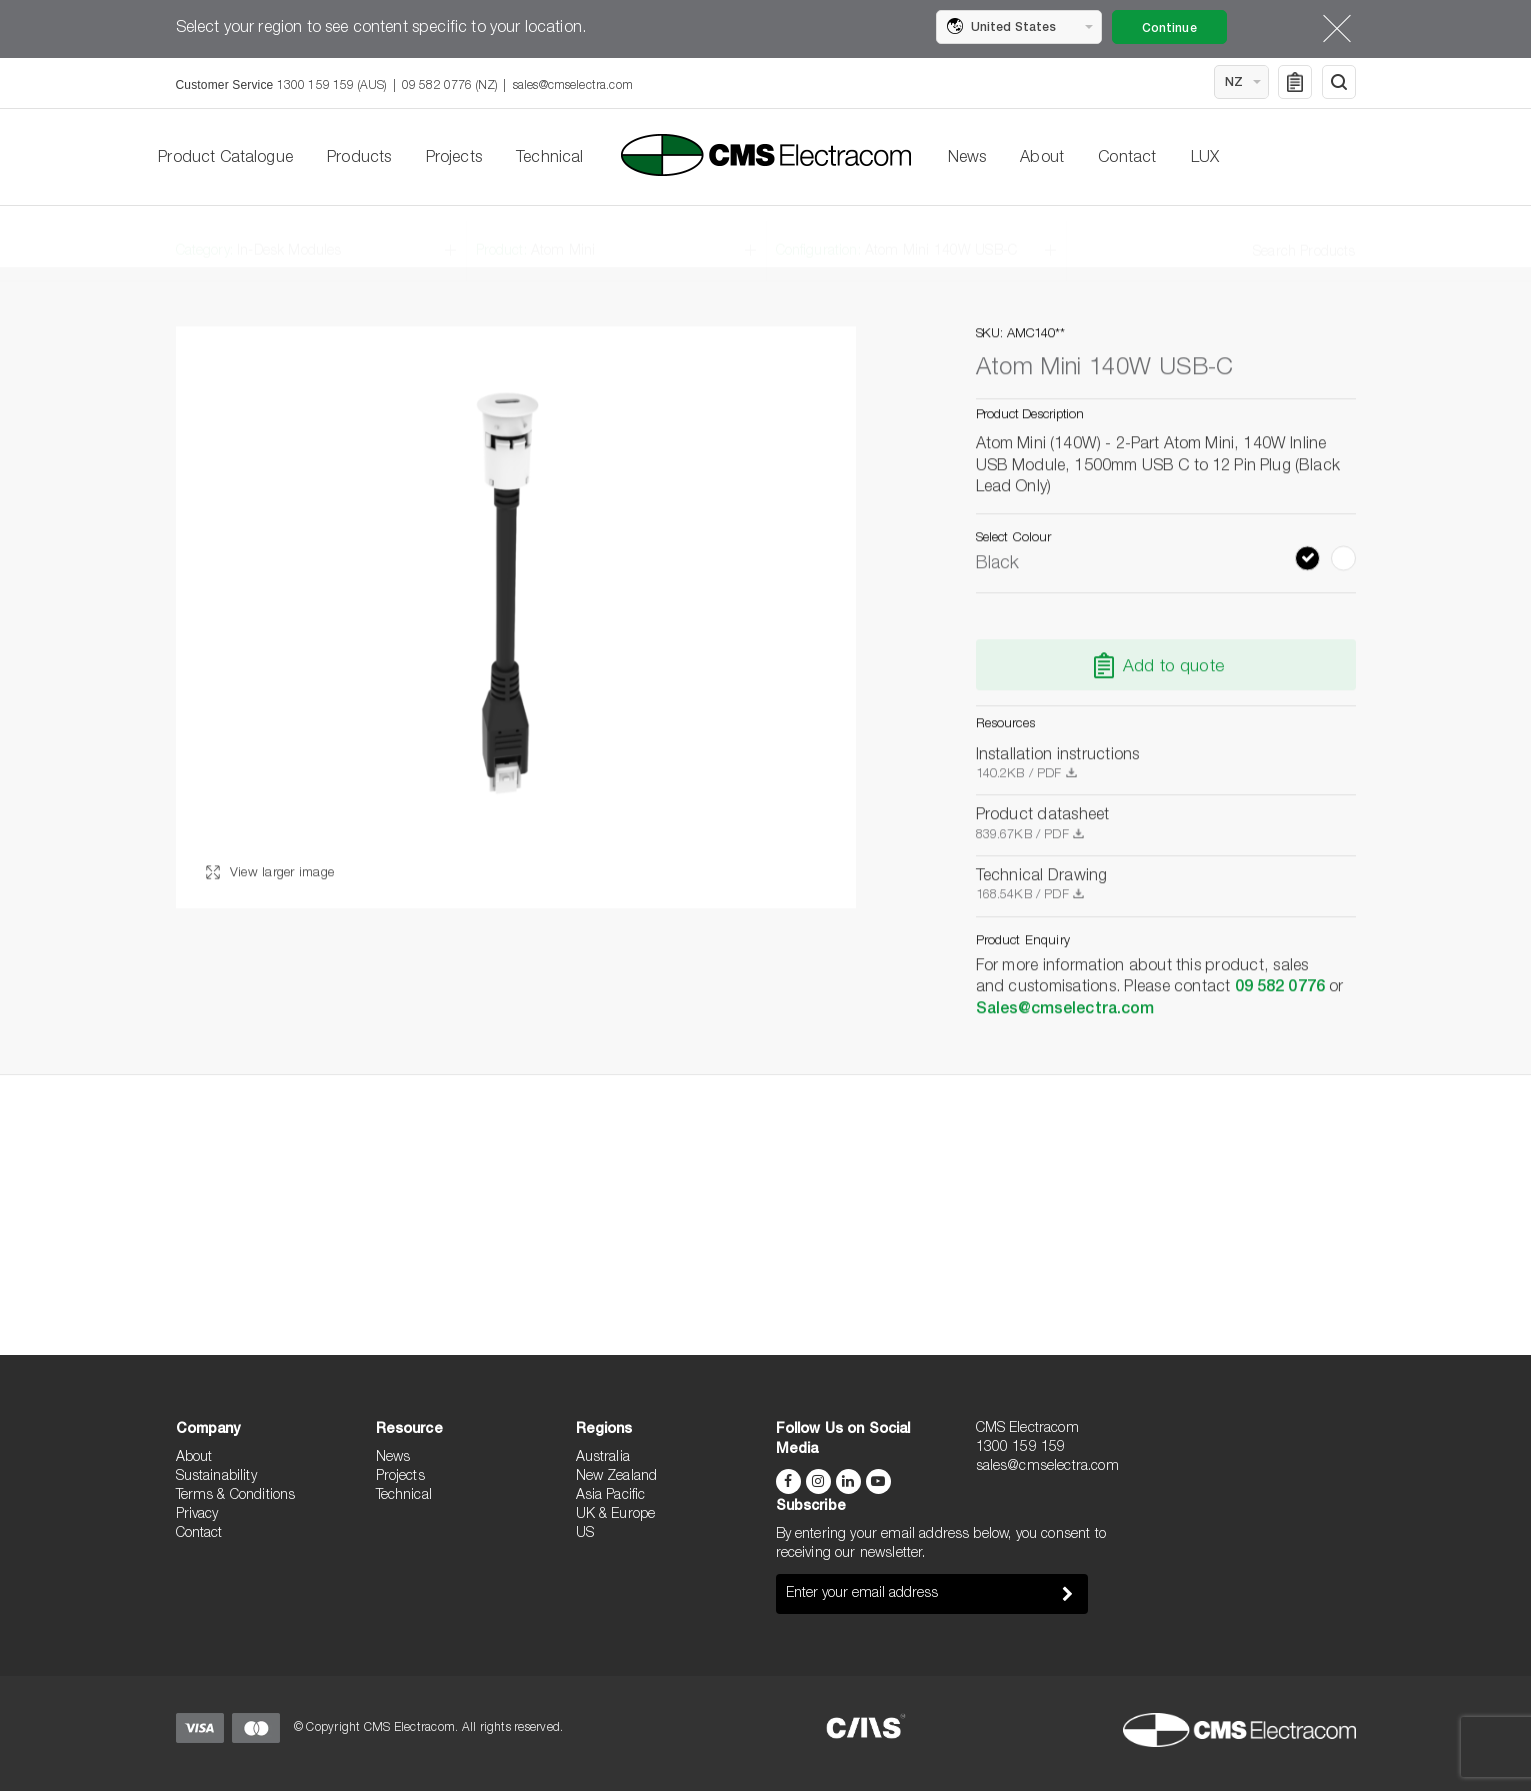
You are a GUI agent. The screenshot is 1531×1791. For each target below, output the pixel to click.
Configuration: (897, 237)
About (1042, 159)
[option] (516, 618)
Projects (454, 159)
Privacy (197, 1515)
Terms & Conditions (236, 1496)
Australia (603, 1458)
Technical (549, 159)
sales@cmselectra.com (573, 86)
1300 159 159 (1021, 1448)
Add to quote (1173, 668)
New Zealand (617, 1477)
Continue (1169, 29)
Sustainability (216, 1477)
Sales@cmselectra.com (1065, 1010)
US (585, 1534)
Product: (536, 237)
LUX (1205, 159)
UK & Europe (616, 1515)
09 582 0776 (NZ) (450, 86)
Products (359, 159)
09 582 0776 (1280, 989)
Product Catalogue (225, 159)
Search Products (1304, 238)
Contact (1127, 159)
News (967, 159)
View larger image (270, 874)
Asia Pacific (611, 1496)
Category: (259, 237)
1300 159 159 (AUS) (332, 86)
